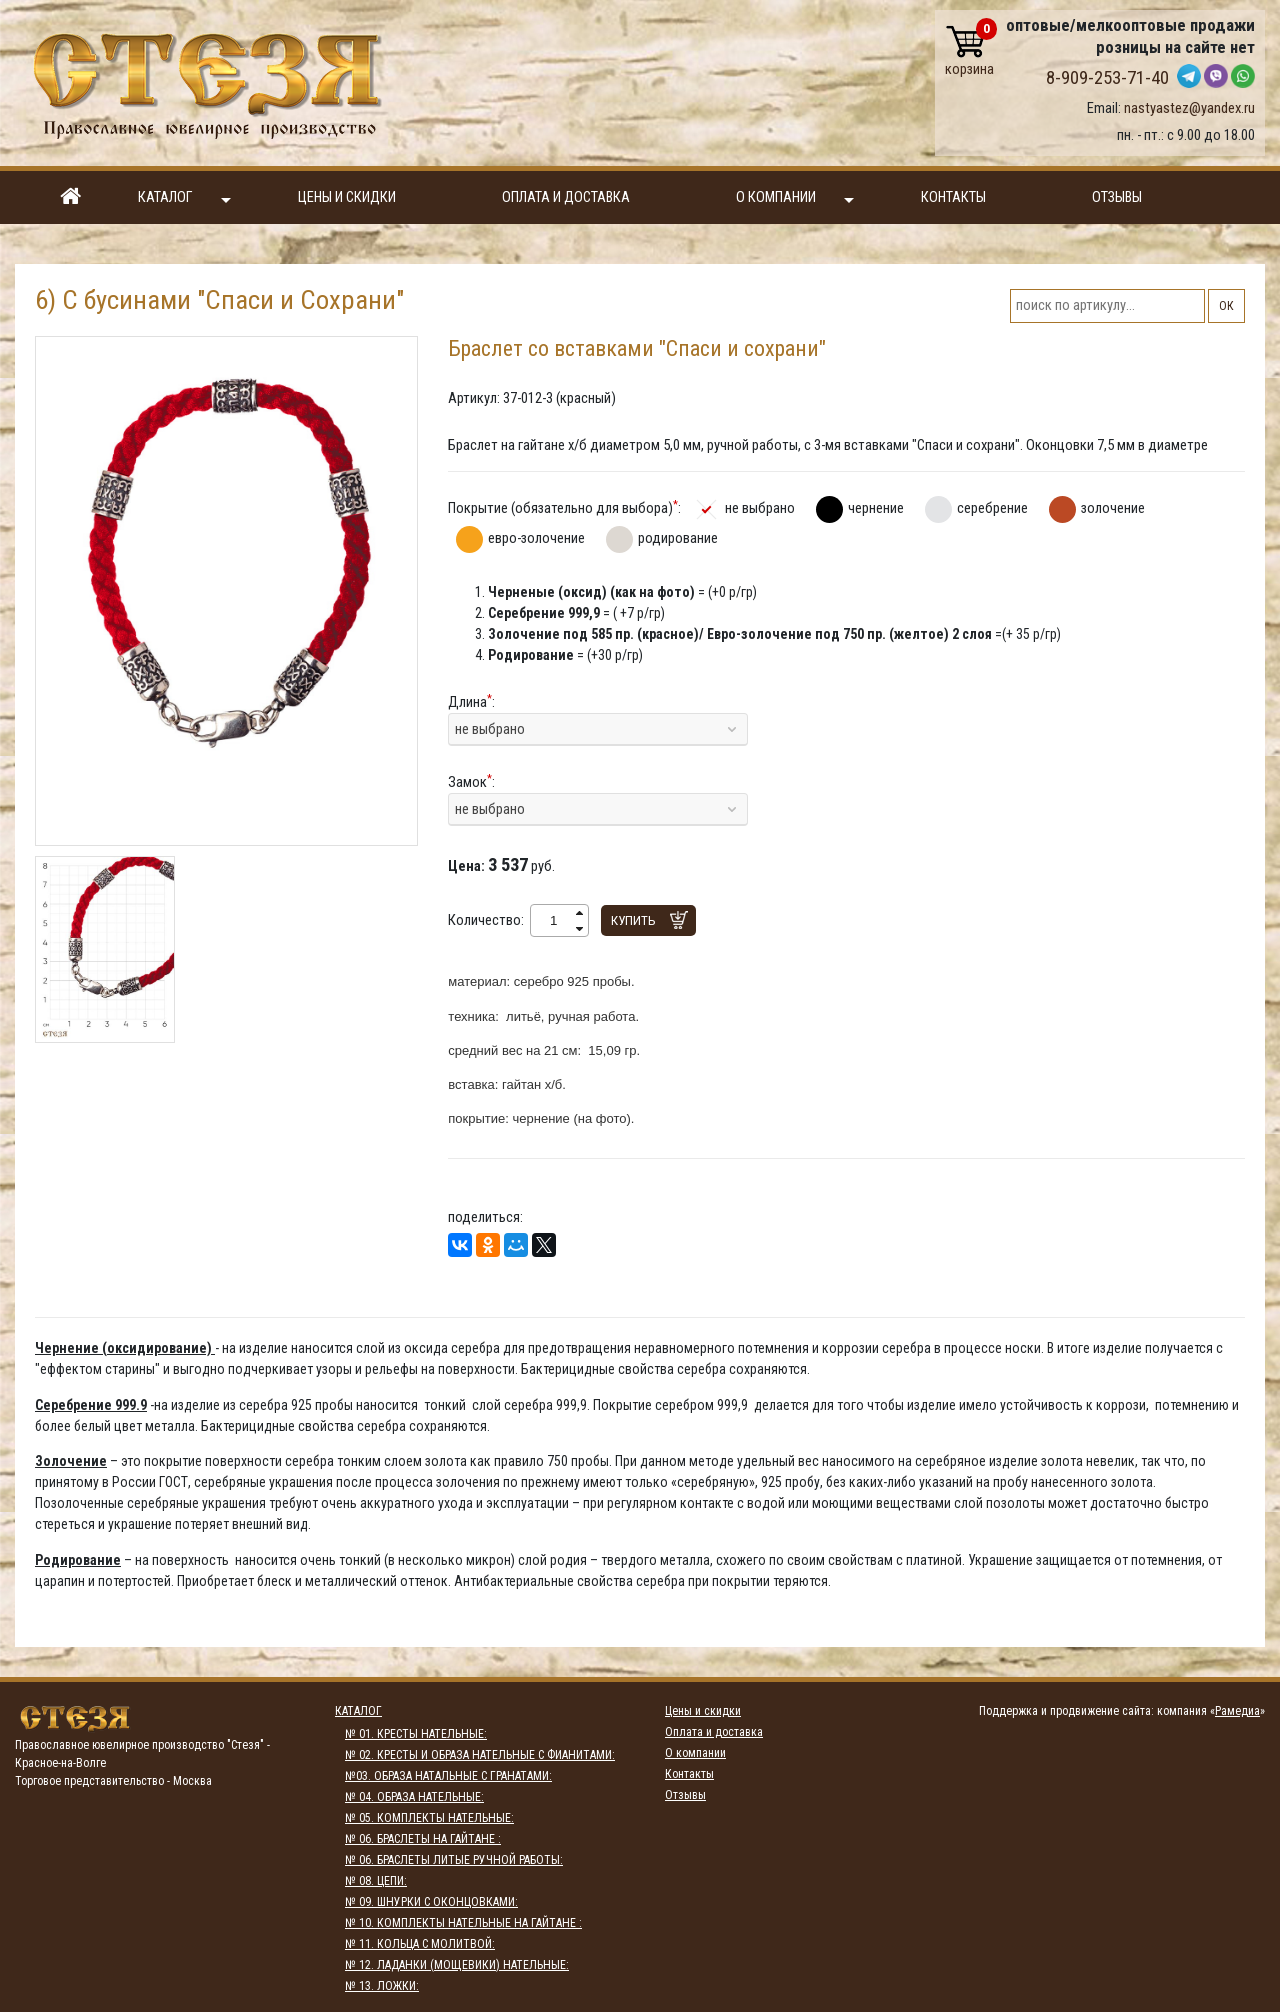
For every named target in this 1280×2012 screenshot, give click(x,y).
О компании (795, 198)
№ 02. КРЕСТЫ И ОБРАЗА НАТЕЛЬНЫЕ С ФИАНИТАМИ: (480, 1755)
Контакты (953, 197)
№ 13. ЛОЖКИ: (382, 1986)
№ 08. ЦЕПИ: (376, 1881)
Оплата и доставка (566, 197)
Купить (633, 920)
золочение (1113, 508)
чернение (876, 508)
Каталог (184, 198)
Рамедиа (1237, 1711)
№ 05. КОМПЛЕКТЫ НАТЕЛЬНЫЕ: (429, 1818)
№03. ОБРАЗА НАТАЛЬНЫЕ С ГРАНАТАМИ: (448, 1776)
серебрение (992, 508)
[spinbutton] (553, 921)
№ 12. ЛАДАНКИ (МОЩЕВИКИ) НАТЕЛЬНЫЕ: (457, 1965)
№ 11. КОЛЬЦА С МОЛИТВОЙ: (420, 1944)
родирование (678, 538)
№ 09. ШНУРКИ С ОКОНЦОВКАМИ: (431, 1902)
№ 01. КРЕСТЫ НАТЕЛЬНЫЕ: (416, 1734)
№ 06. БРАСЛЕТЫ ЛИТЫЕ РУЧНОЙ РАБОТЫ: (454, 1860)
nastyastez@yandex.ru (1189, 108)
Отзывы (1117, 197)
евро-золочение (536, 538)
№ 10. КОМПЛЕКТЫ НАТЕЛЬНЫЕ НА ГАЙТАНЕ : (463, 1923)
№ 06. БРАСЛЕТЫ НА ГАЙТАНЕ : (423, 1839)
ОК (1226, 306)
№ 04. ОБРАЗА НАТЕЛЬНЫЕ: (414, 1797)
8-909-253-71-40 (1107, 78)
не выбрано (760, 508)
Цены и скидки (347, 197)
